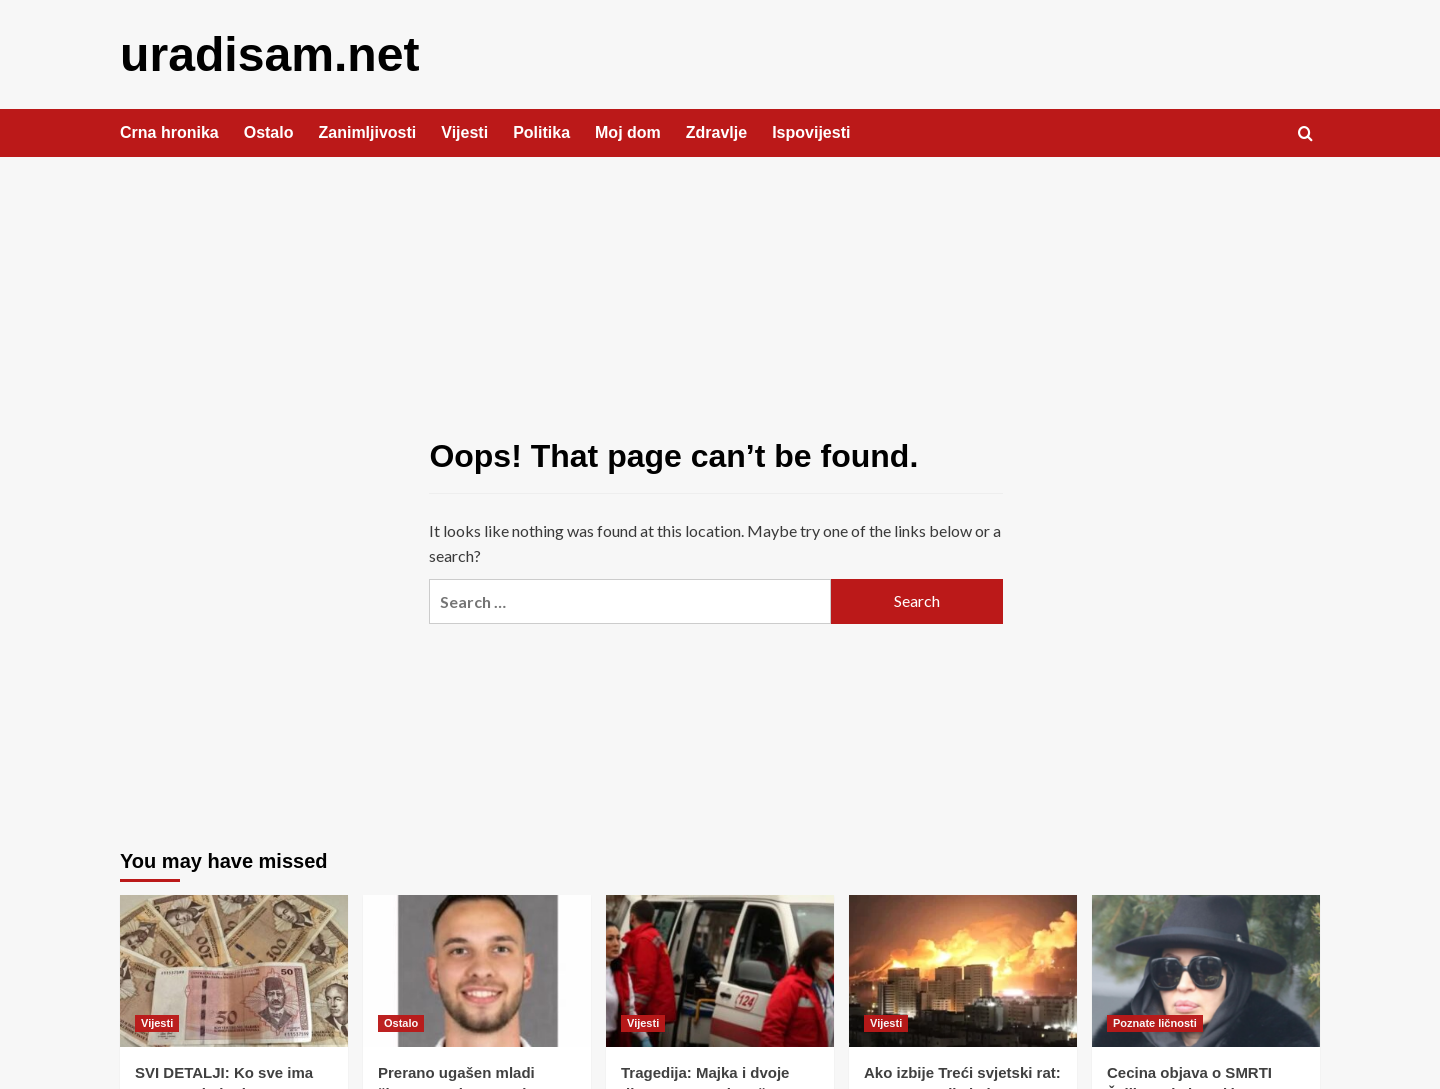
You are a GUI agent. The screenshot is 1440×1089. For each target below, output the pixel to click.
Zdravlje (716, 131)
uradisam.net (269, 53)
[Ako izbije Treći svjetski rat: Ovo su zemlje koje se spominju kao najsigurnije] (963, 970)
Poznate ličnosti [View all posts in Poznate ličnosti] (1155, 1022)
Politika (541, 131)
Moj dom (628, 131)
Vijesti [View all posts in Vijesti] (157, 1022)
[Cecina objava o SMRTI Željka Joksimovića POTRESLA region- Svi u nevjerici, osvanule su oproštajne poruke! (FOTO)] (1206, 970)
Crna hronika (169, 131)
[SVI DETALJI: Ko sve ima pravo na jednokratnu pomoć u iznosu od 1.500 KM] (234, 970)
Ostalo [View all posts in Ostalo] (401, 1022)
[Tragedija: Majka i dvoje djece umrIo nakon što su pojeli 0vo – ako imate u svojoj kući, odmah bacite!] (720, 970)
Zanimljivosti (367, 131)
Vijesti (464, 131)
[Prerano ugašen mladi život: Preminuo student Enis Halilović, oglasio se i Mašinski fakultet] (477, 970)
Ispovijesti (811, 131)
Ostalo (269, 131)
